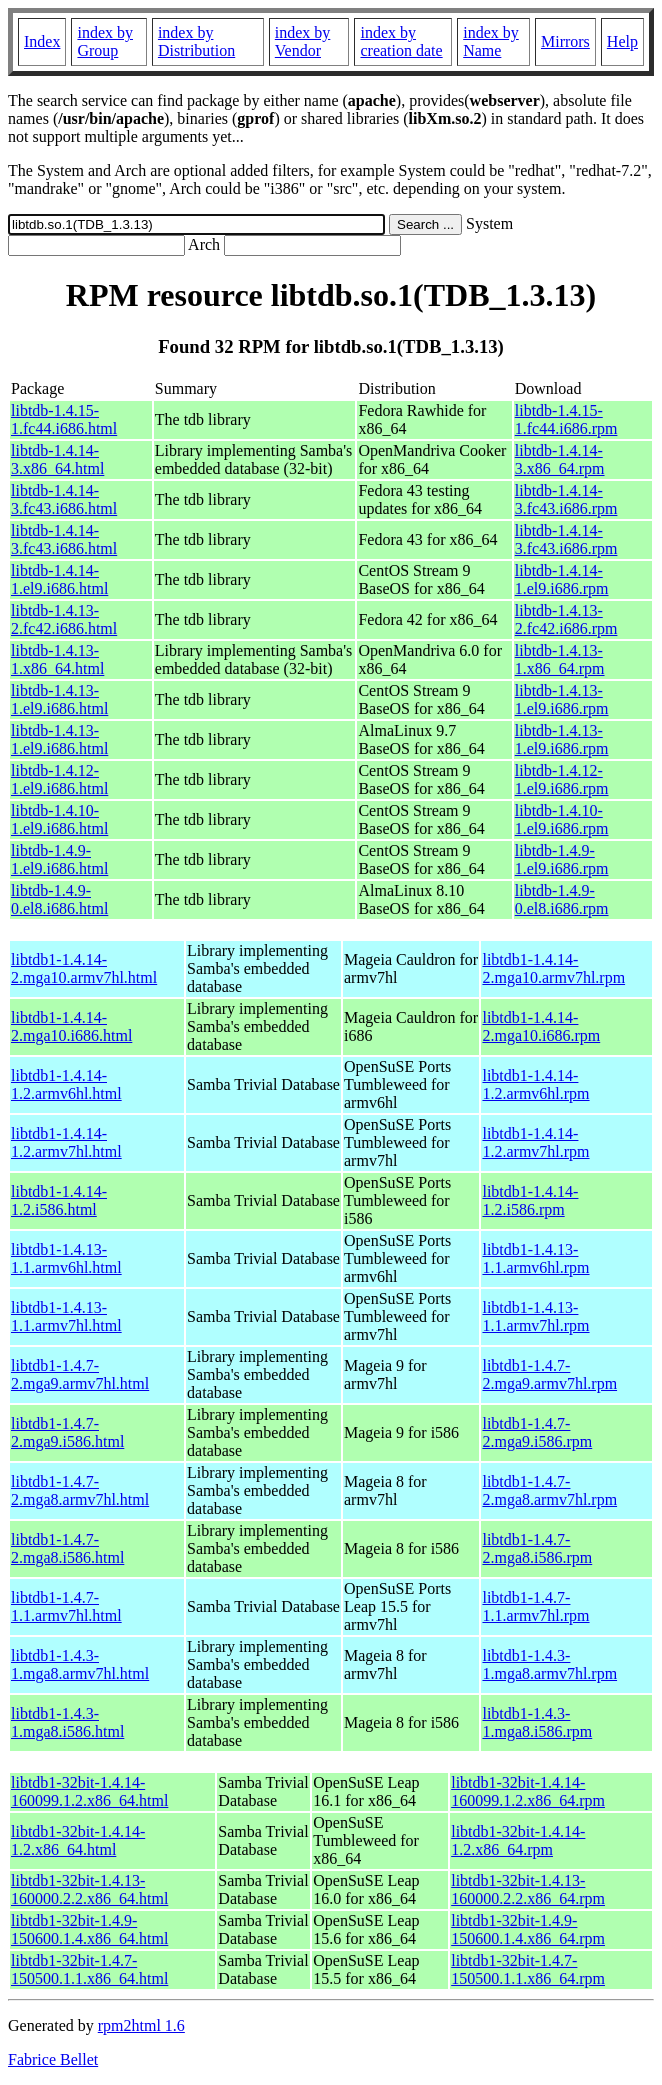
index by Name (491, 41)
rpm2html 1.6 (141, 2025)
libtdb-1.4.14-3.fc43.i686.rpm (566, 499)
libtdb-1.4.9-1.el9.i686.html (59, 859)
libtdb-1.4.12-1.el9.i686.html (59, 779)
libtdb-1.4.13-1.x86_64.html (57, 659)
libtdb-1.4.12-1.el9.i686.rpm (562, 779)
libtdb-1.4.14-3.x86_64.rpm (560, 459)
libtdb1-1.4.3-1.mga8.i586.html (67, 1722)
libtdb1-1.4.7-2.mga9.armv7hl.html (80, 1374)
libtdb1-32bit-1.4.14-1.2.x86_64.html (78, 1840)
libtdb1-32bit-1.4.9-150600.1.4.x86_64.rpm (528, 1929)
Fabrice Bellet (53, 2059)
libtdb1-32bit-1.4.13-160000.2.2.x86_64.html (89, 1889)
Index (42, 41)
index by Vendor (303, 41)
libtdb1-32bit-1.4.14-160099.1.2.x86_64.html (89, 1791)
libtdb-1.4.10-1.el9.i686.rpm (562, 819)
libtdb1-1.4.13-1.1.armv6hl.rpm (535, 1258)
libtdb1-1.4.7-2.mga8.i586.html (67, 1548)
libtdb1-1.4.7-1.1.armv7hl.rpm (535, 1606)
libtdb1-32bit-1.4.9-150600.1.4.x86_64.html (89, 1929)
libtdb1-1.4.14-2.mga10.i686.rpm (541, 1026)
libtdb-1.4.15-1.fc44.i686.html (64, 419)
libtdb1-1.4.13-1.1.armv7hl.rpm (535, 1316)
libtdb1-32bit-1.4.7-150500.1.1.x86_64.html (89, 1969)
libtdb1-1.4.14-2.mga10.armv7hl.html (84, 968)
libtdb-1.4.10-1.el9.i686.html (59, 819)
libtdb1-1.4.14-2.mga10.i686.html (71, 1026)
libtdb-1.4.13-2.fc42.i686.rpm (566, 619)
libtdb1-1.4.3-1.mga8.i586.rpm (537, 1722)
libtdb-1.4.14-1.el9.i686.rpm (562, 579)
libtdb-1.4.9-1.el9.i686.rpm (562, 859)
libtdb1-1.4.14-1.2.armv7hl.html (66, 1142)
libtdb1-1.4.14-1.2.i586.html (59, 1200)
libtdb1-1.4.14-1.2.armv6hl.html (66, 1084)
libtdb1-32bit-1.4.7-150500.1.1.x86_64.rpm (528, 1969)
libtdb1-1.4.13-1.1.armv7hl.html (66, 1316)
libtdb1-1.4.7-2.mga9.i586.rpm (537, 1432)
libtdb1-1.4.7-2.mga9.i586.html (67, 1432)
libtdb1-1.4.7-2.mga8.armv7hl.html (80, 1490)
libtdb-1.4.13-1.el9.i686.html (59, 699)
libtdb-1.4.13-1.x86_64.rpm (560, 659)
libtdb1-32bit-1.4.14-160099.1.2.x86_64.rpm (528, 1791)
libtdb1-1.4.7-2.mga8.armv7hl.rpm (549, 1490)
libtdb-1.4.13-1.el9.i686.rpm (562, 699)
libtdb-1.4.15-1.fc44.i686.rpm (566, 419)
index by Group (105, 41)
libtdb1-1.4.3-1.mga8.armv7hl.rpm (549, 1664)
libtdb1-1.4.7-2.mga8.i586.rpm (537, 1548)
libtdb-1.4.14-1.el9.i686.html (59, 579)
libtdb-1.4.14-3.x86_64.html (57, 459)
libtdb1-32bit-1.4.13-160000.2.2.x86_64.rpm (528, 1889)
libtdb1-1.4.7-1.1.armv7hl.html (66, 1606)
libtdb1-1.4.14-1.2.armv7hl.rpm (535, 1142)
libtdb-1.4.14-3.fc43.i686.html (64, 499)
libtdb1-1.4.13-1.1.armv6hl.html (66, 1258)
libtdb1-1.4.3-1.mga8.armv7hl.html (80, 1664)
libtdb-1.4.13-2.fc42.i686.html (64, 619)
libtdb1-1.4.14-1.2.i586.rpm (530, 1200)
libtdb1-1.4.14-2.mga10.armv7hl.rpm (553, 968)
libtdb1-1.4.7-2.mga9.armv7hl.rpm (549, 1374)
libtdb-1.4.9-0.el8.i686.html (59, 899)
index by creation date (401, 41)
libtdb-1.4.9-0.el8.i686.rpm (562, 899)
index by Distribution (196, 41)
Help (622, 41)
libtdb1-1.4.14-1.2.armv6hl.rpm (535, 1084)
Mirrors (565, 41)
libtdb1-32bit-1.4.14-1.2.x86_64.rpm (518, 1840)
